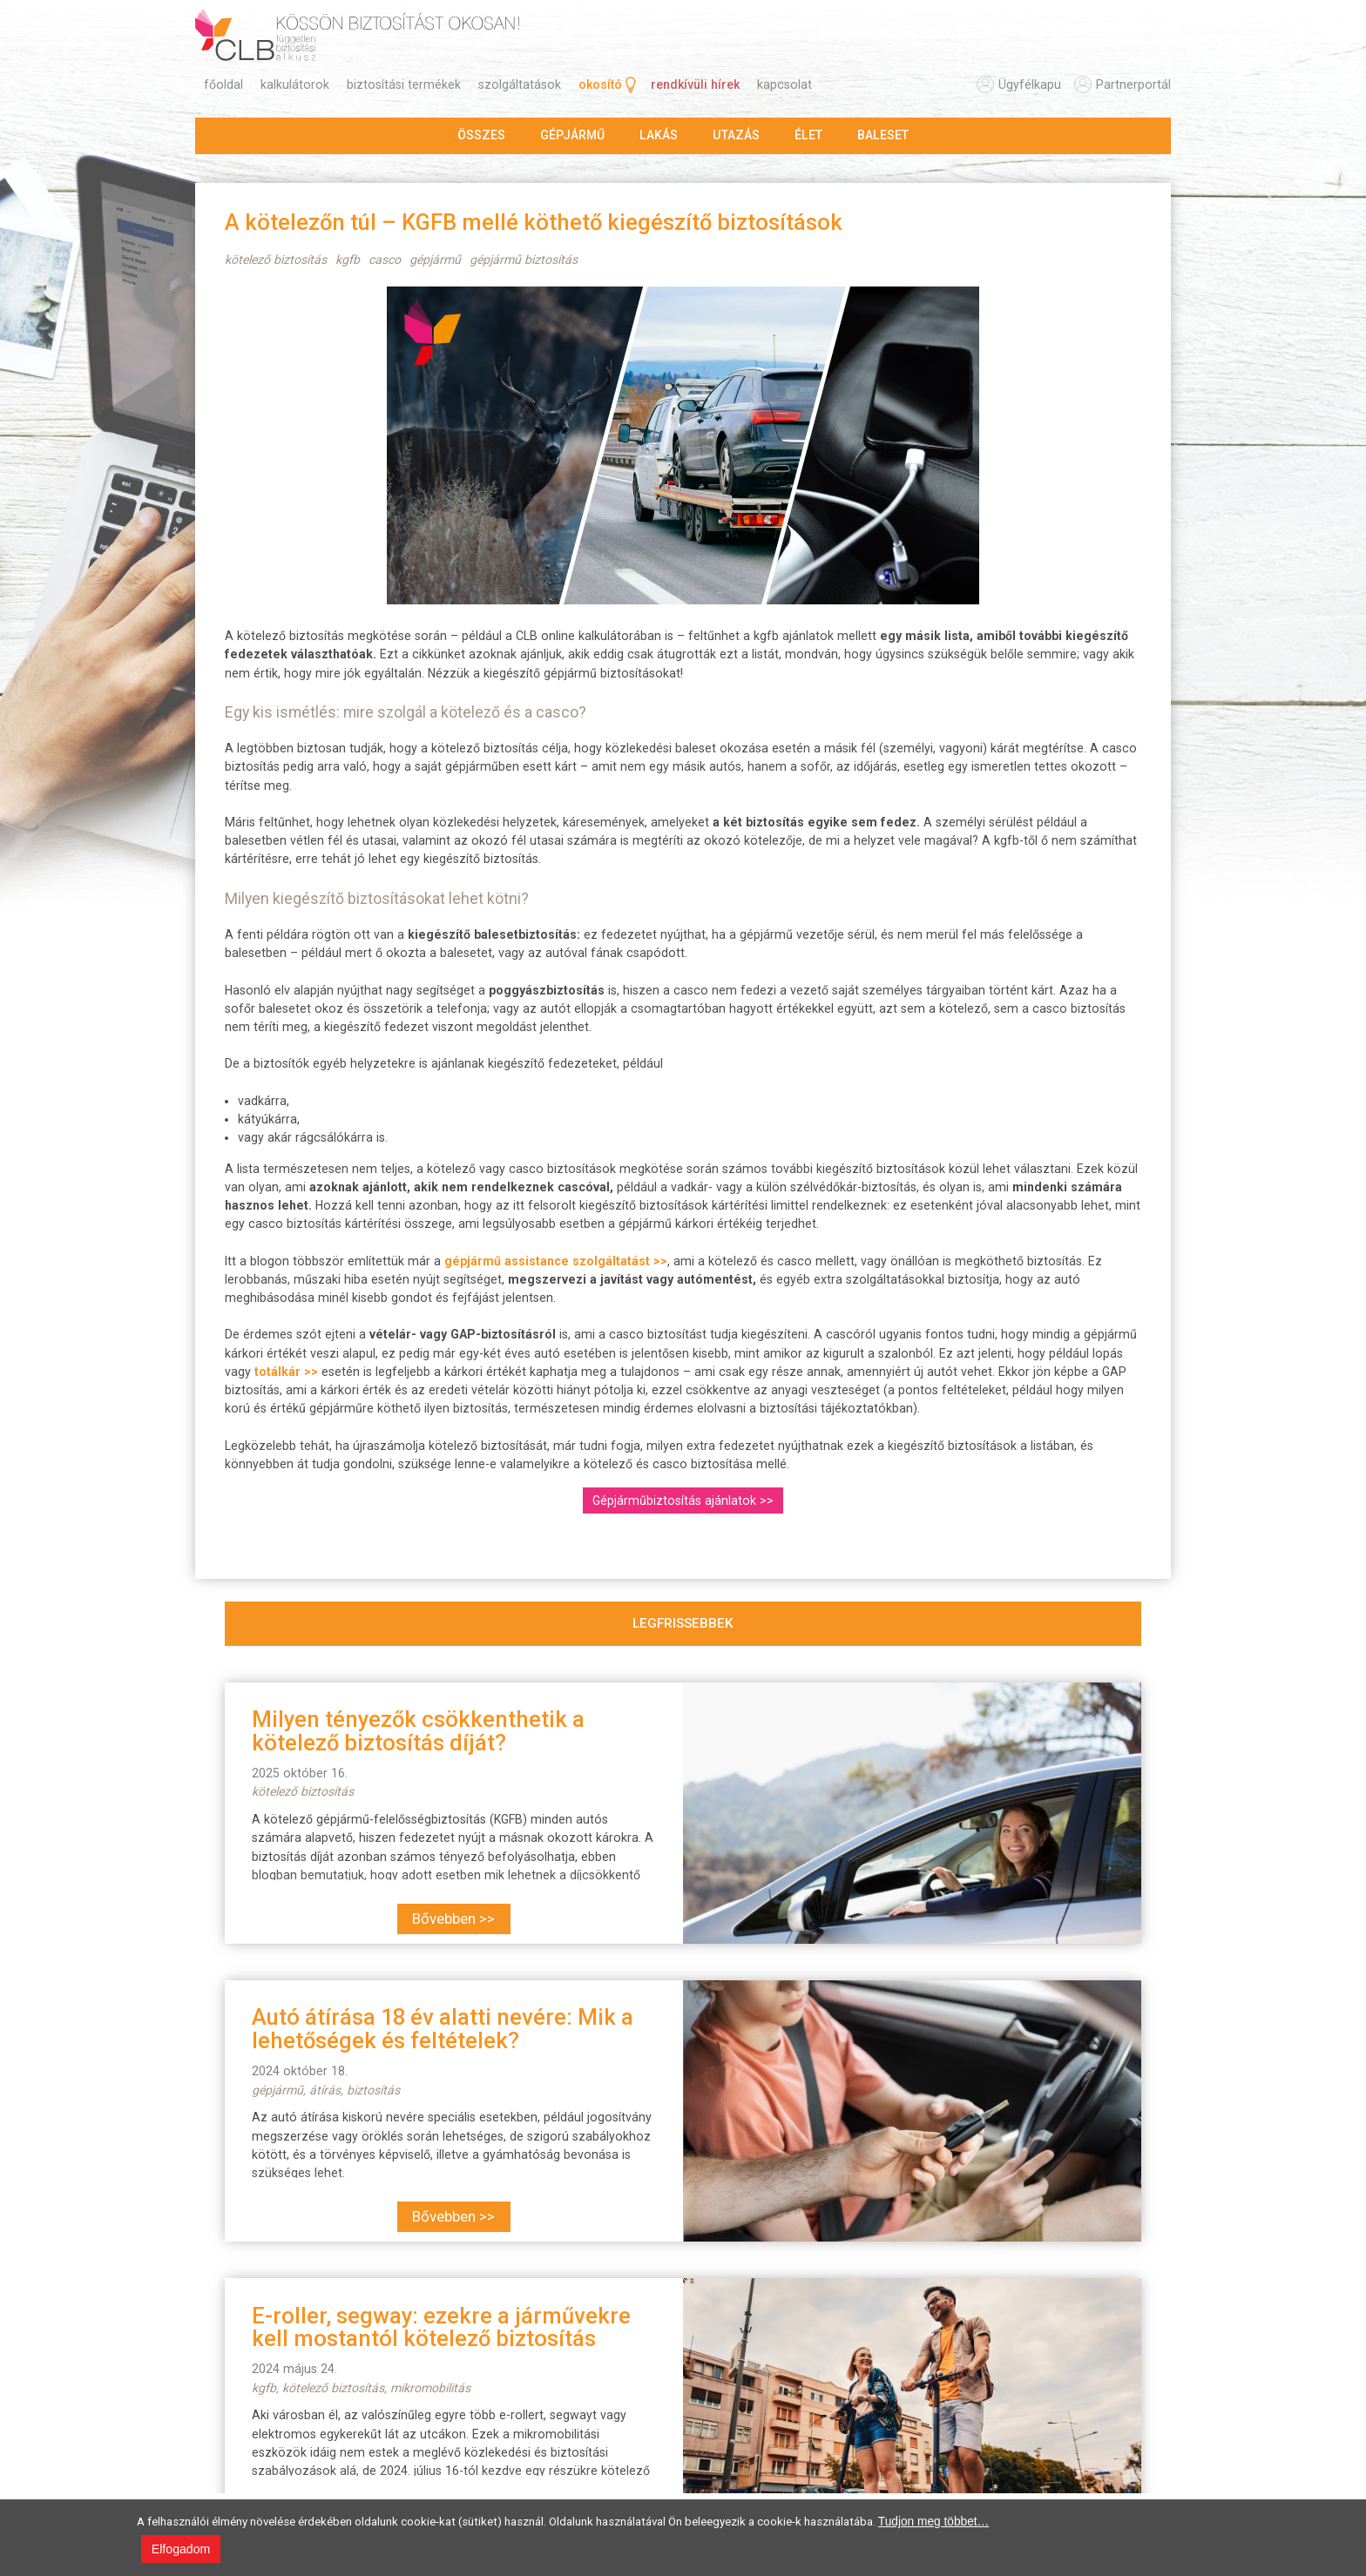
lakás (658, 135)
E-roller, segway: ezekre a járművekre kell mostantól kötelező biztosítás (441, 2327)
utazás (736, 135)
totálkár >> (286, 1372)
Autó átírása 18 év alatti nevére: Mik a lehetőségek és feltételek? (442, 2028)
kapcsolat (784, 84)
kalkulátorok (294, 84)
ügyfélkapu (1029, 84)
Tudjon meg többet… (933, 2521)
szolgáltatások (519, 84)
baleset (883, 135)
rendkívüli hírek (695, 84)
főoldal (223, 84)
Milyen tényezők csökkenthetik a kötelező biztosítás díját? (418, 1730)
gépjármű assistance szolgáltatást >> (555, 1261)
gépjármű (572, 135)
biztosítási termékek (404, 84)
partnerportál (1133, 84)
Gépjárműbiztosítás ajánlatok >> (683, 1500)
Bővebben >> (453, 1918)
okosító (600, 84)
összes (481, 135)
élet (808, 135)
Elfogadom (181, 2549)
